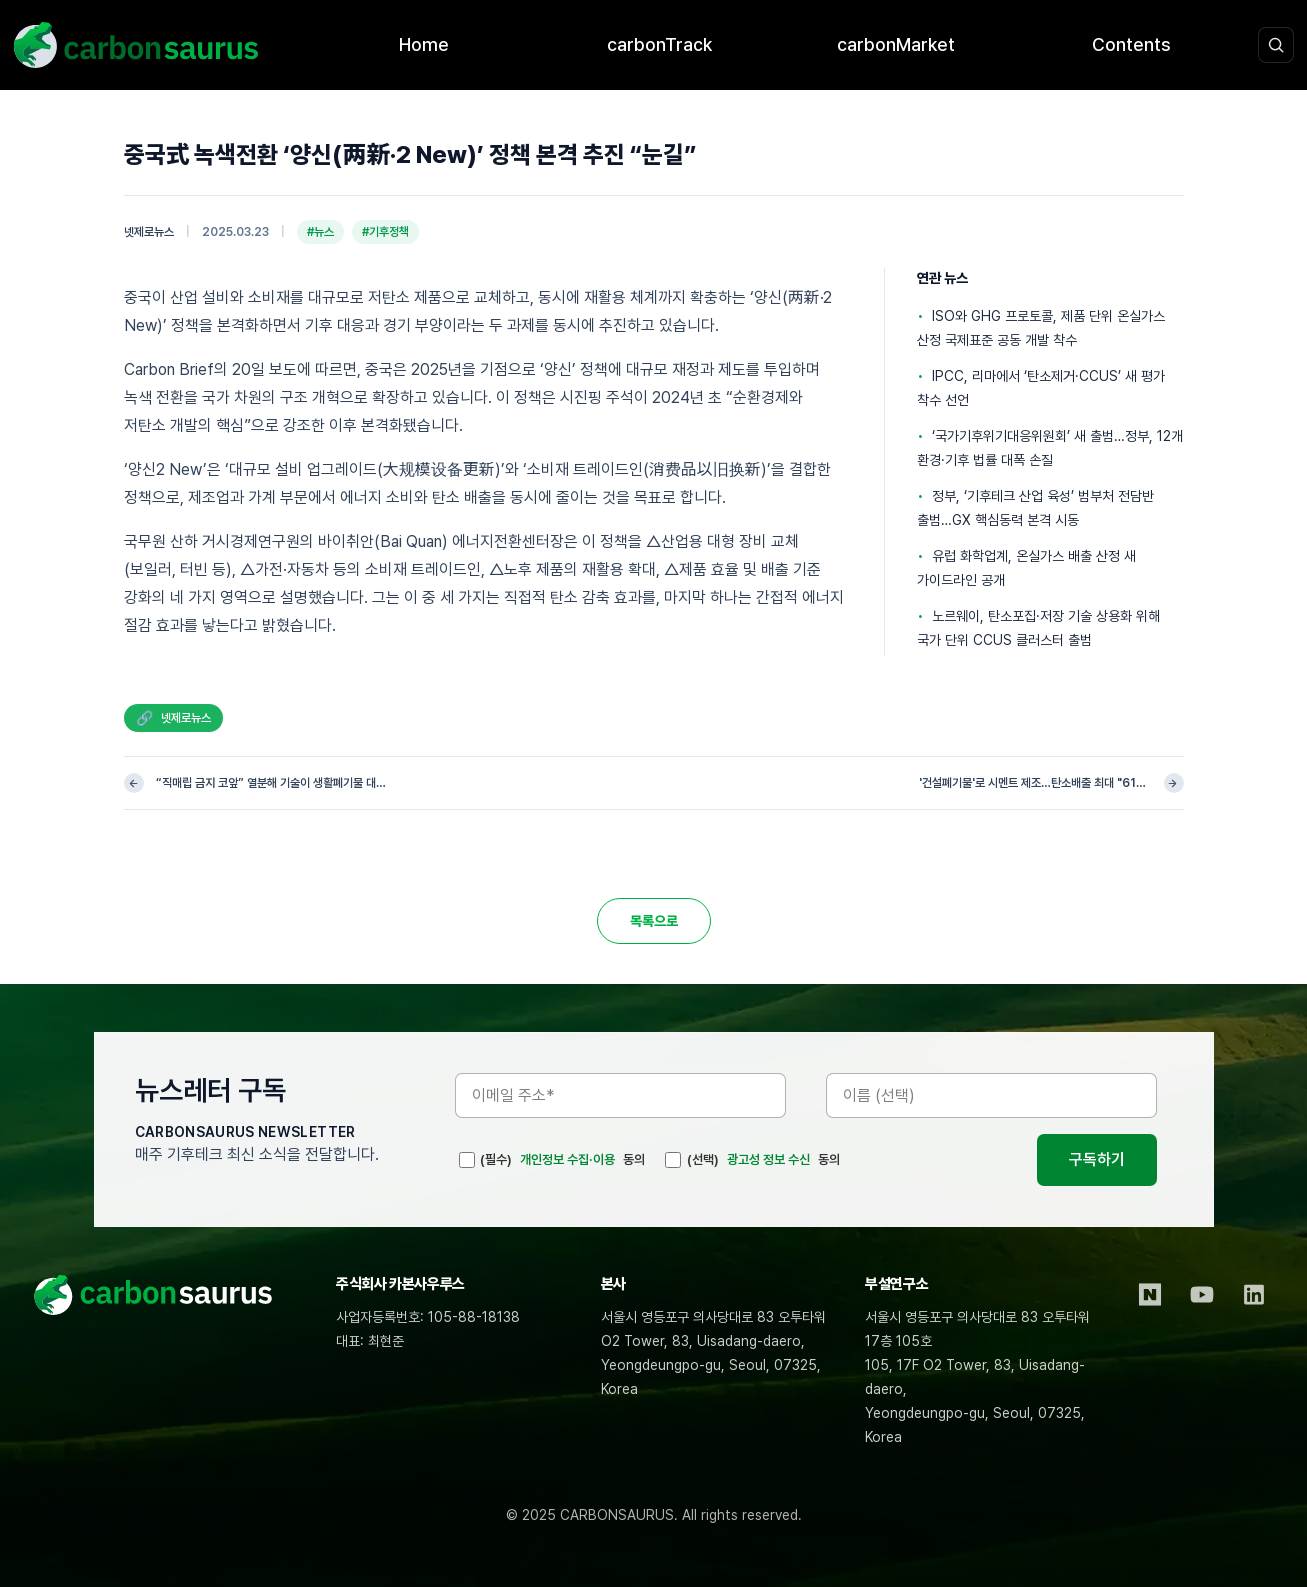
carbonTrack (659, 44)
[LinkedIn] (1254, 1295)
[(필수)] (467, 1160)
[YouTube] (1202, 1295)
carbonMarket (896, 44)
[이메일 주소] (620, 1095)
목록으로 (654, 921)
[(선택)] (673, 1160)
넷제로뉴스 (149, 232)
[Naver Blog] (1150, 1295)
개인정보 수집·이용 (567, 1159)
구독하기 (1097, 1159)
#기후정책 (385, 232)
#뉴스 (320, 232)
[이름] (991, 1095)
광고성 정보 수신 (768, 1159)
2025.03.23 (235, 232)
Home (424, 44)
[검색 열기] (1276, 45)
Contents (1131, 44)
